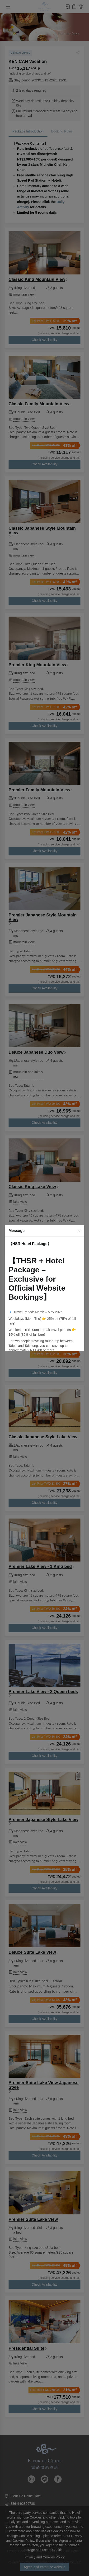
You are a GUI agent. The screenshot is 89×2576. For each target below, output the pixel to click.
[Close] (76, 1230)
